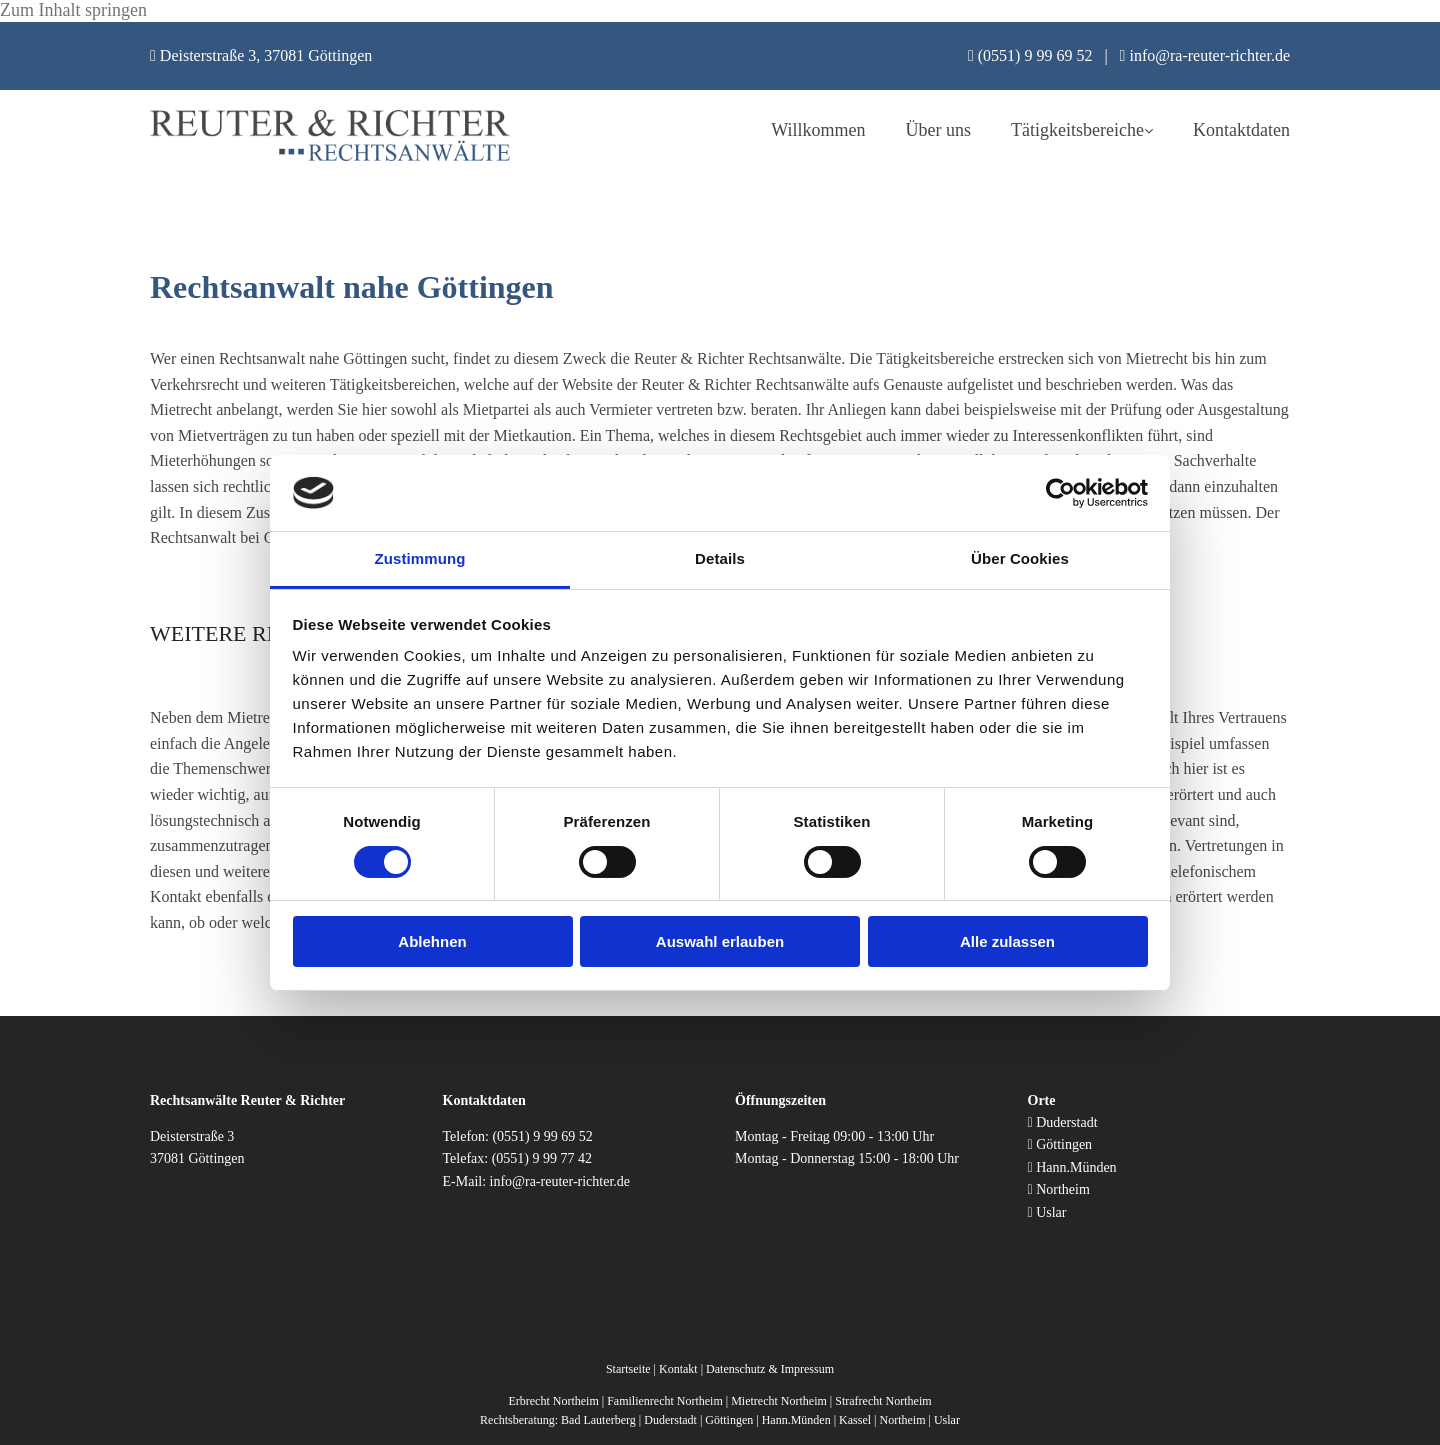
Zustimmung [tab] (420, 558)
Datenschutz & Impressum (770, 1369)
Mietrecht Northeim (779, 1401)
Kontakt (678, 1369)
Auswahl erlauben (720, 941)
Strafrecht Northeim (883, 1401)
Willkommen (818, 130)
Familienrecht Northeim (665, 1401)
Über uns (939, 130)
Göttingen (1064, 1144)
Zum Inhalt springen (73, 10)
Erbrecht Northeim (553, 1401)
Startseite (628, 1369)
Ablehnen (432, 941)
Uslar (1051, 1212)
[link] (1062, 131)
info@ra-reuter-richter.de (560, 1181)
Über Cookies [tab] (1020, 558)
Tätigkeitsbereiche (1077, 130)
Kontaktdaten (1241, 130)
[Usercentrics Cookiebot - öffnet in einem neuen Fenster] (1060, 493)
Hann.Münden (1076, 1167)
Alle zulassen (1007, 941)
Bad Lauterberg (598, 1420)
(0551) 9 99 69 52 (542, 1136)
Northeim (1063, 1189)
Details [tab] (720, 558)
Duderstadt (1066, 1122)
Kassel (855, 1420)
